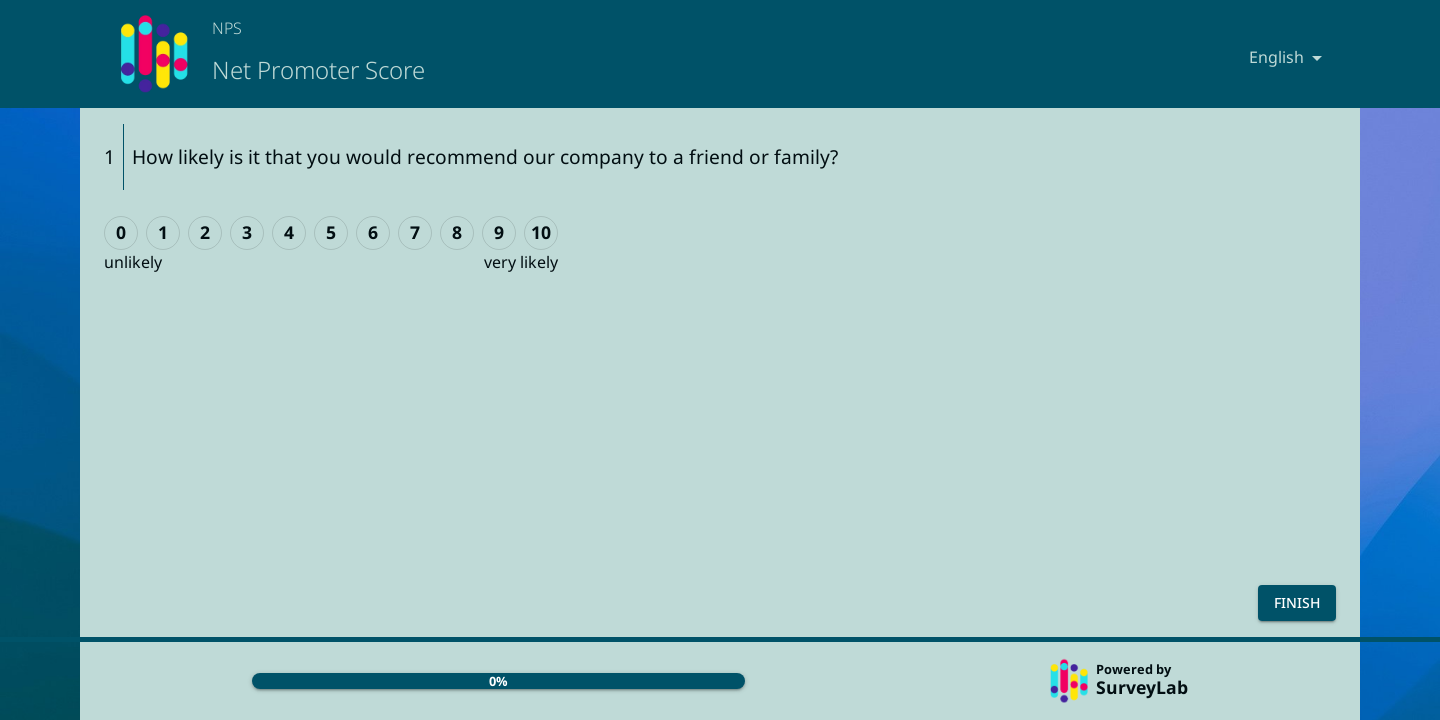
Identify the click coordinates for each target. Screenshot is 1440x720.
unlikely (133, 262)
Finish (1297, 602)
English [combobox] (1276, 57)
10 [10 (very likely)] (541, 232)
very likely (521, 262)
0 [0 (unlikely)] (121, 232)
